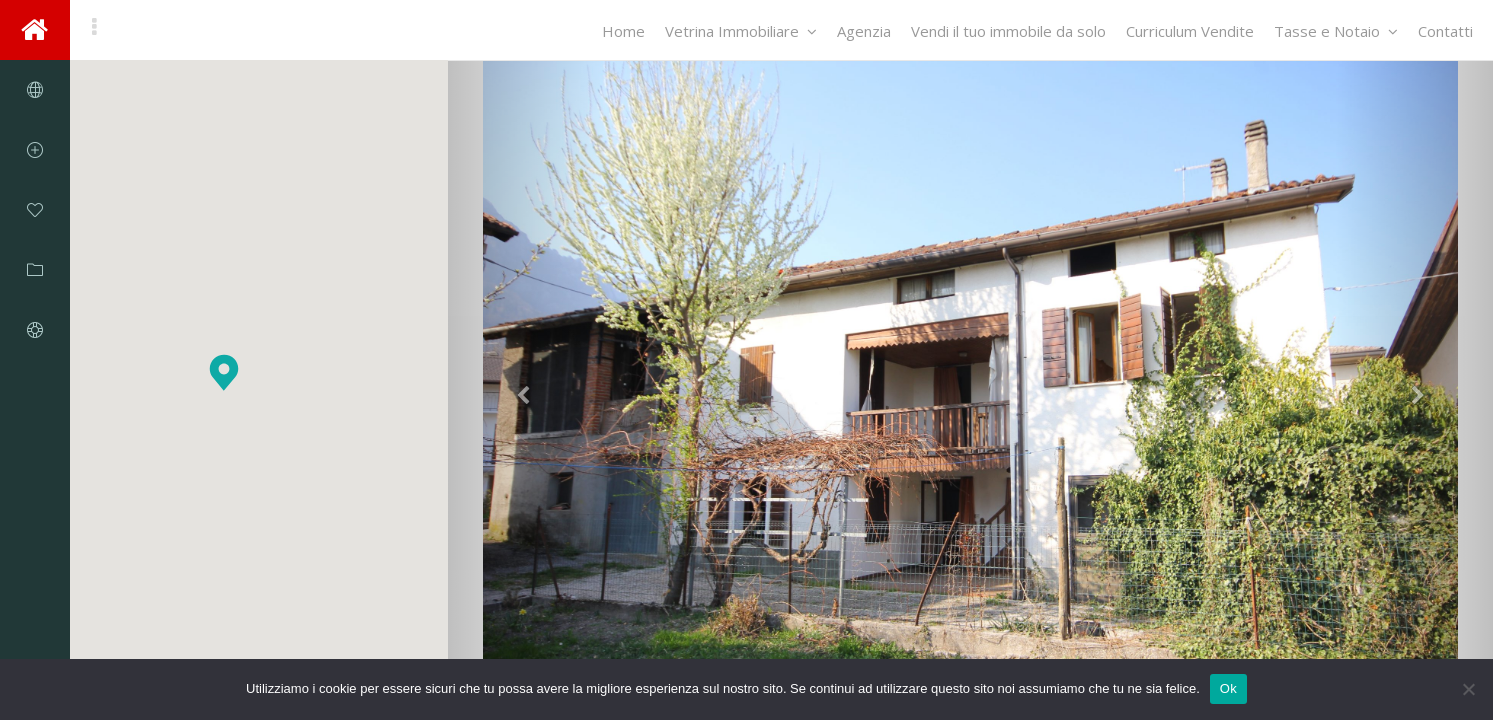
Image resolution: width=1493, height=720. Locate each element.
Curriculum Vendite (1190, 31)
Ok (1228, 688)
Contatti (1445, 31)
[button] (224, 372)
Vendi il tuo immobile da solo (1008, 31)
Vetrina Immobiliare (741, 31)
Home (623, 31)
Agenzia (864, 31)
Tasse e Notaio (1336, 31)
